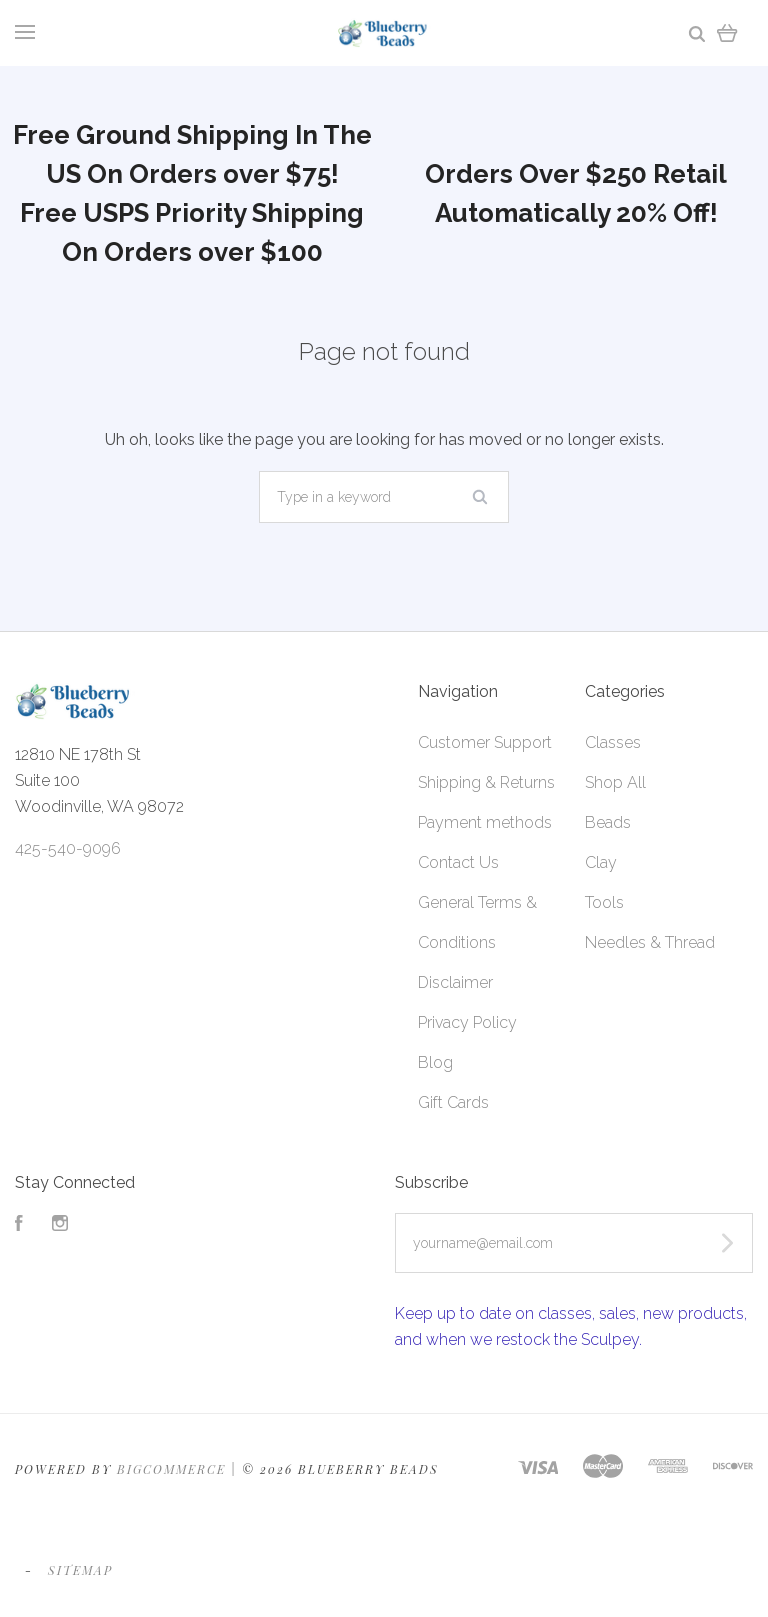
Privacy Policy (467, 1022)
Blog (435, 1062)
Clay (601, 862)
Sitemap (80, 1570)
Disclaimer (455, 982)
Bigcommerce (171, 1469)
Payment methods (485, 822)
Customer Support (485, 742)
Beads (608, 822)
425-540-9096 (68, 848)
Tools (604, 902)
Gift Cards (453, 1102)
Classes (613, 742)
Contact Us (458, 862)
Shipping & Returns (486, 782)
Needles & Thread (650, 942)
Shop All (615, 782)
